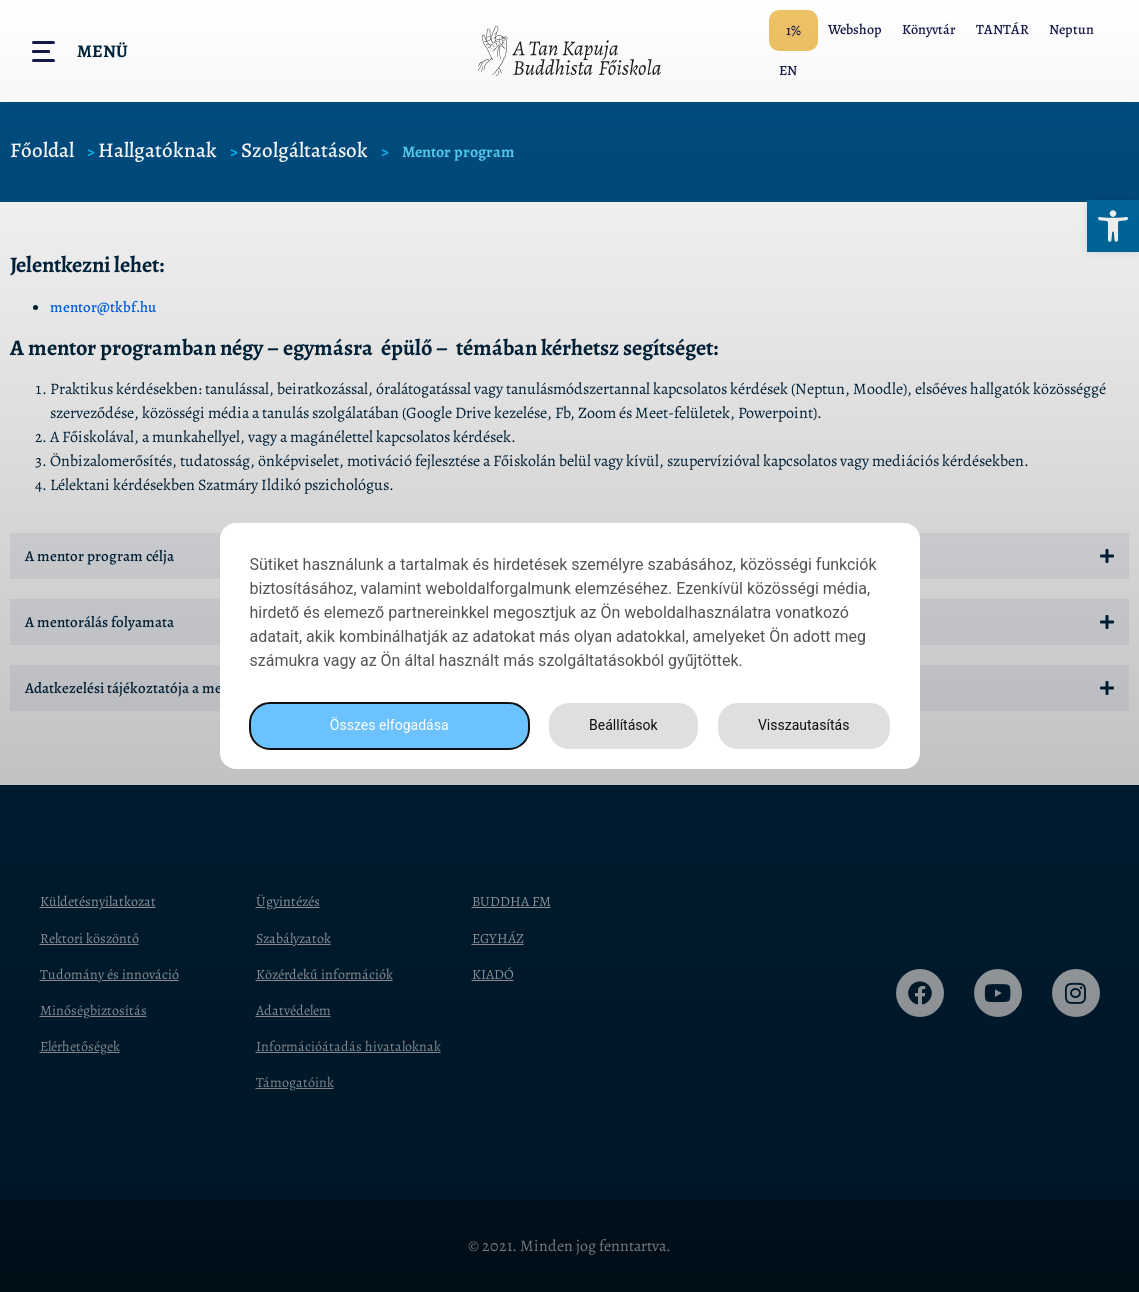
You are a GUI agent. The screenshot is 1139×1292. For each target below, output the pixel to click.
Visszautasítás (801, 725)
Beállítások (617, 725)
